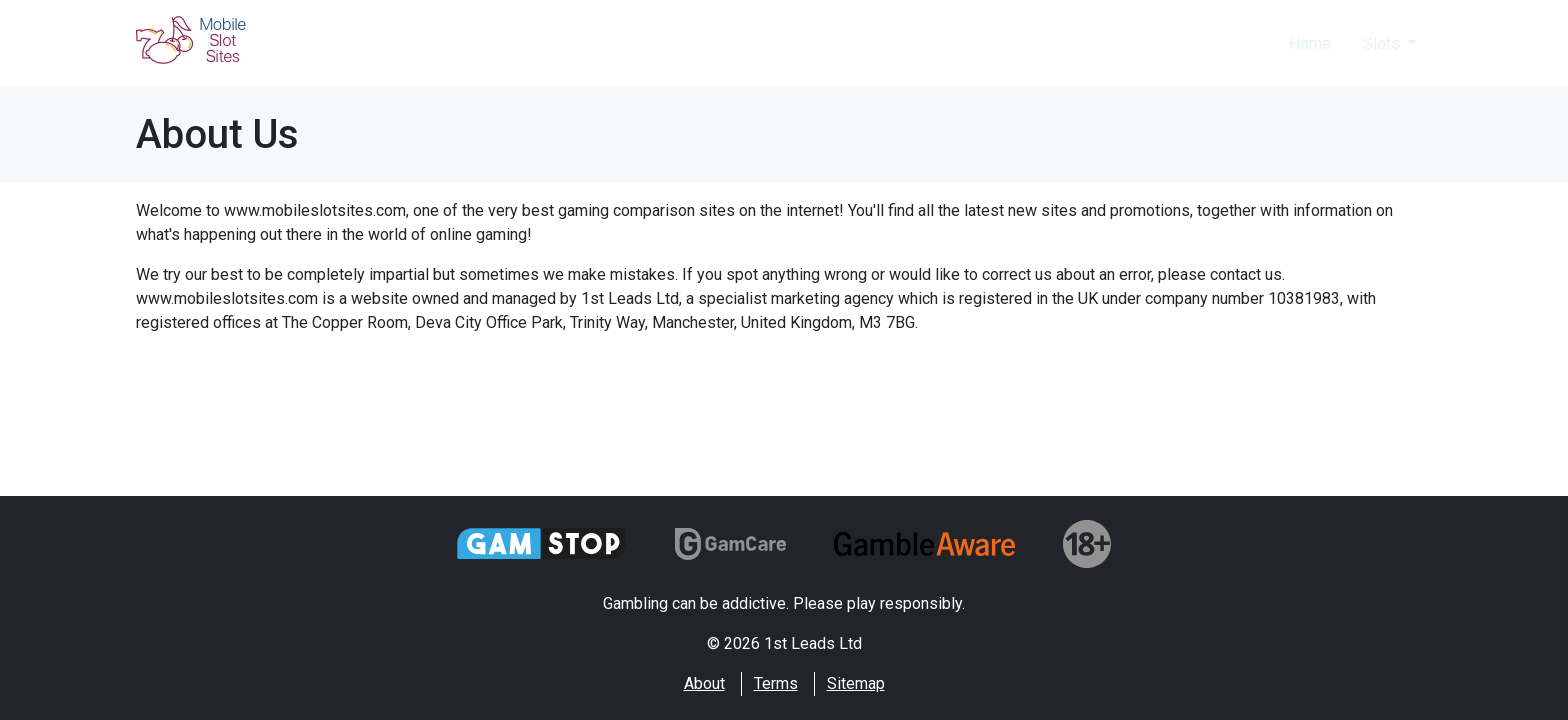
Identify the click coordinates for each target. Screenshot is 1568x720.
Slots (1383, 43)
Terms (776, 683)
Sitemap (856, 683)
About (704, 683)
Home (1310, 43)
